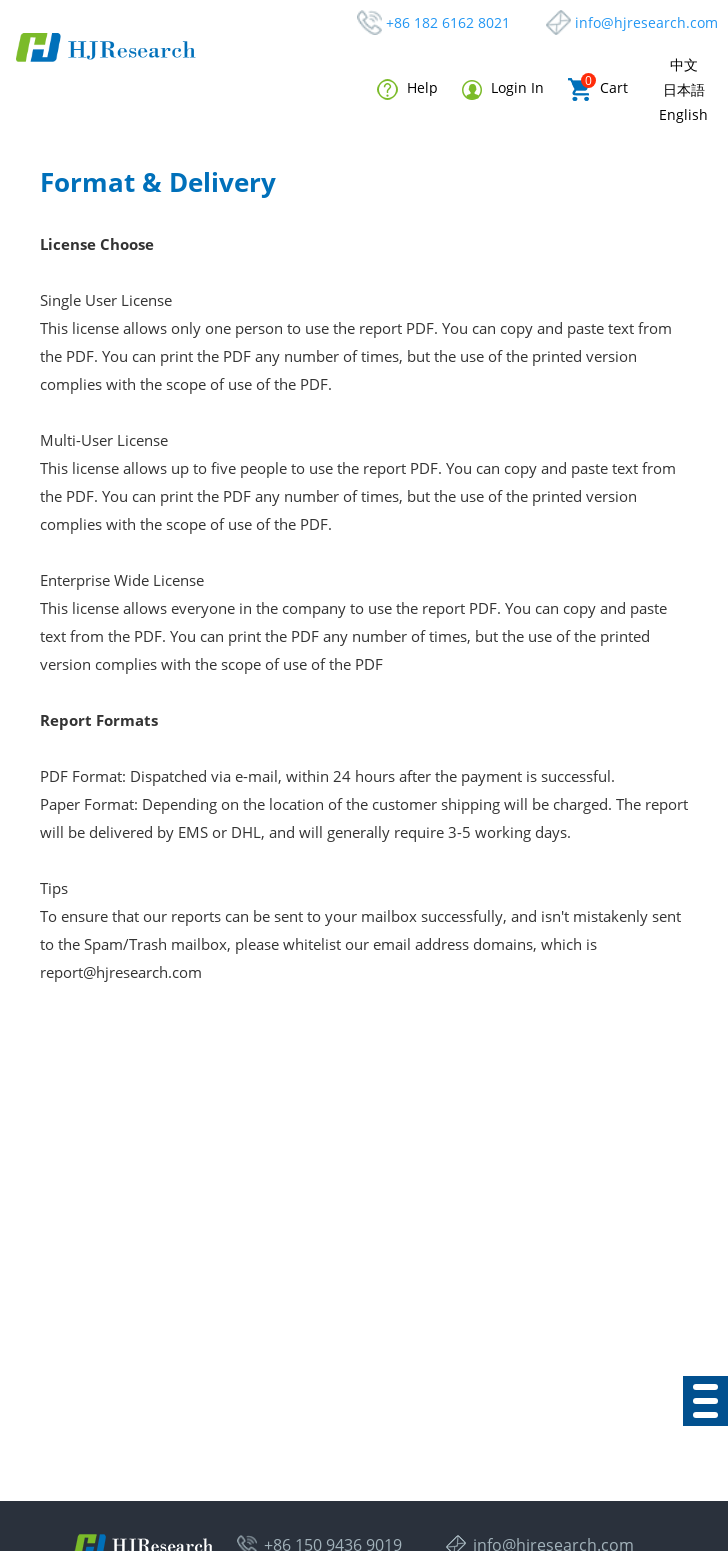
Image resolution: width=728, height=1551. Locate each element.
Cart (598, 89)
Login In (503, 88)
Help (407, 89)
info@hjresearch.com (646, 22)
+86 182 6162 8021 (448, 22)
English (683, 114)
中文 (684, 64)
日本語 (684, 89)
